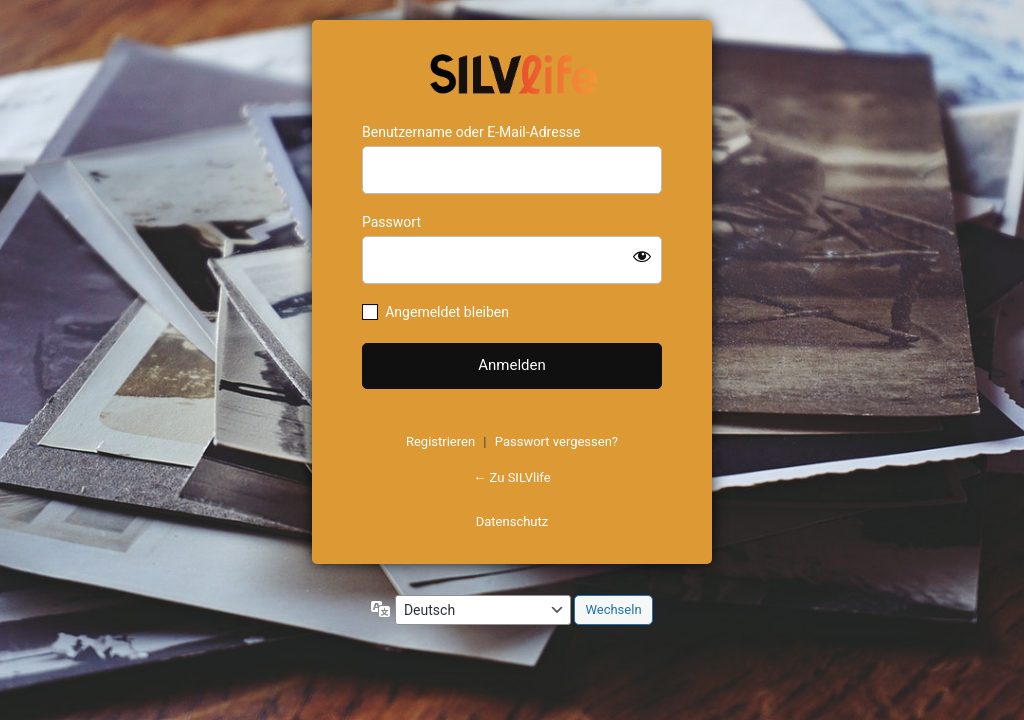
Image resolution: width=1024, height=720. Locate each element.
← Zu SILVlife (511, 477)
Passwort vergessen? (556, 441)
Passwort (391, 222)
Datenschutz (512, 521)
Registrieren (440, 441)
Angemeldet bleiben (447, 312)
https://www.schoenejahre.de (512, 72)
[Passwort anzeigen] (642, 256)
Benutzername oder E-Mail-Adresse (471, 132)
